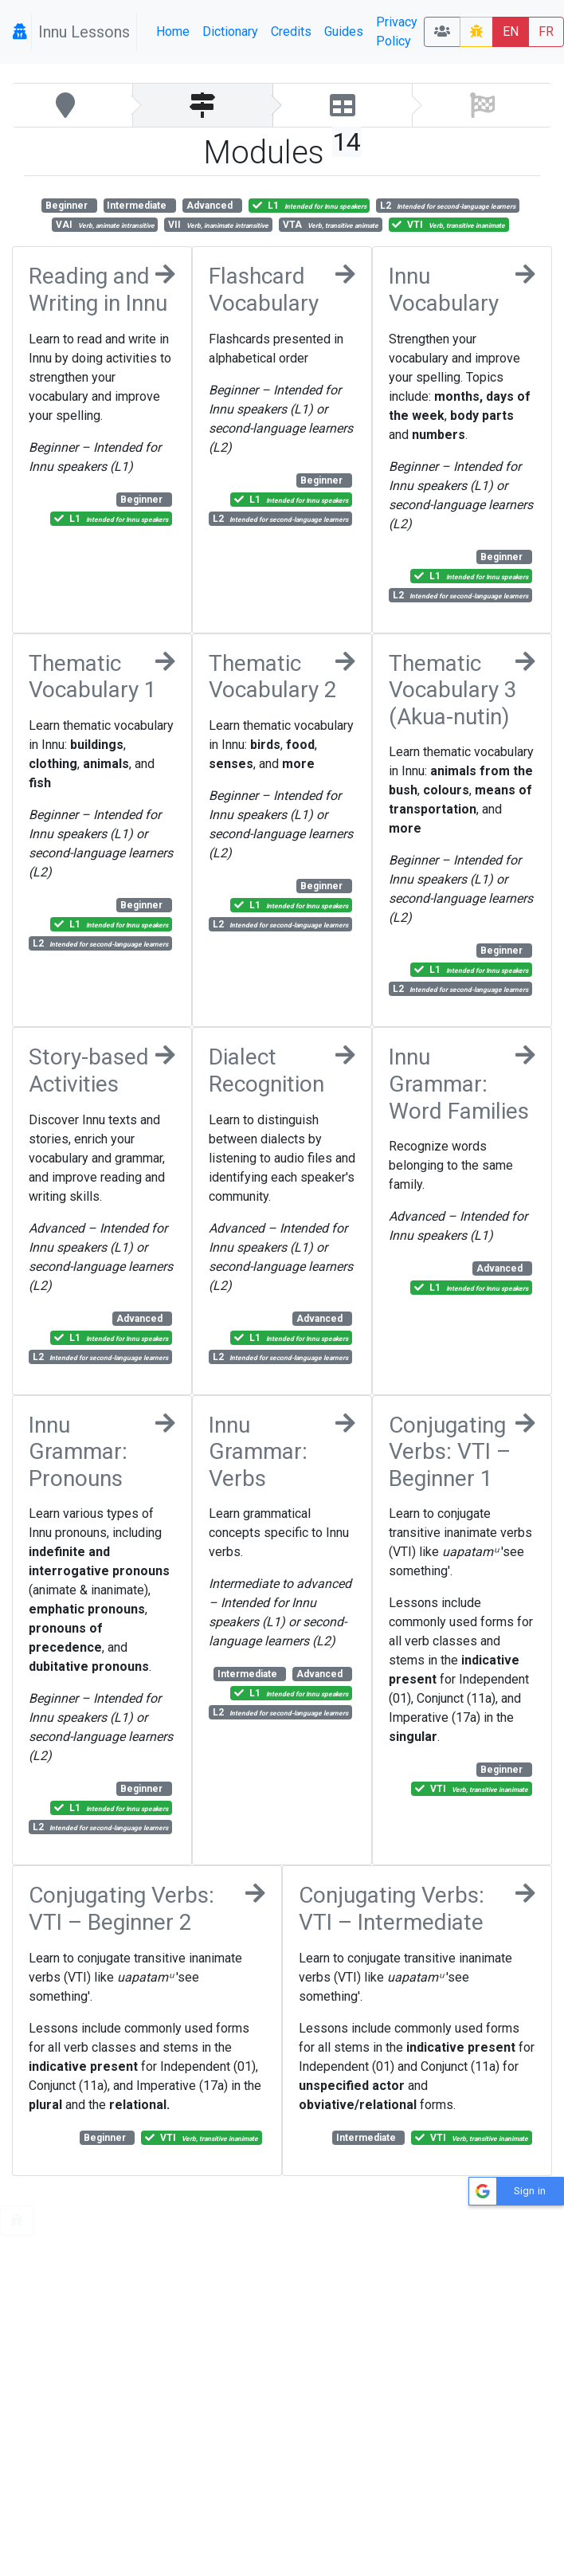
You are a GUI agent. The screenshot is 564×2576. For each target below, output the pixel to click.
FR (546, 31)
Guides (343, 31)
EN (511, 31)
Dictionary (230, 31)
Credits (291, 31)
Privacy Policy (396, 31)
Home (173, 31)
